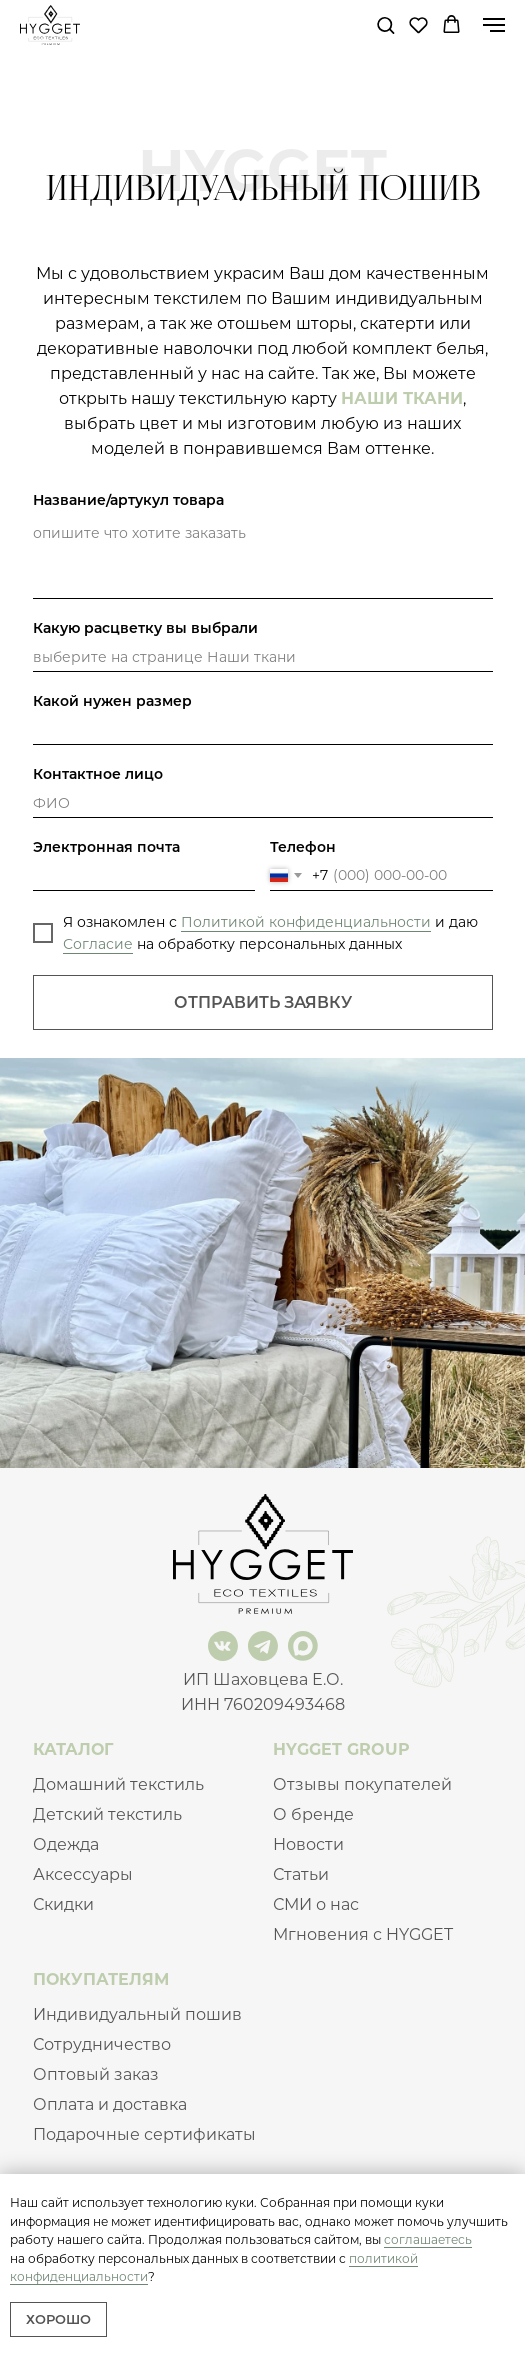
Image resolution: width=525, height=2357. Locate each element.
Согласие (98, 944)
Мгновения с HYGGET (363, 1934)
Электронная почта (106, 847)
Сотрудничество (102, 2044)
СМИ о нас (316, 1904)
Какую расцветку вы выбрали (145, 628)
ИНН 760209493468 (263, 1704)
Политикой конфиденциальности (306, 922)
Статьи (301, 1874)
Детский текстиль (107, 1814)
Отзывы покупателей (362, 1784)
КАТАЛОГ (73, 1749)
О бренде (313, 1814)
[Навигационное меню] (494, 25)
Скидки (63, 1904)
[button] (385, 24)
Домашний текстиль (118, 1784)
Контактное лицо (98, 774)
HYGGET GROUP (341, 1749)
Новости (308, 1844)
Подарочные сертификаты (144, 2134)
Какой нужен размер (112, 701)
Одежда (66, 1844)
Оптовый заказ (96, 2074)
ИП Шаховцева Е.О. (263, 1679)
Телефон (303, 847)
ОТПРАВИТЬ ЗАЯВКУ (263, 1002)
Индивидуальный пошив (137, 2014)
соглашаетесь (428, 2239)
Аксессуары (83, 1874)
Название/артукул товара (128, 500)
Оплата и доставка (110, 2104)
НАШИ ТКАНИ (402, 398)
